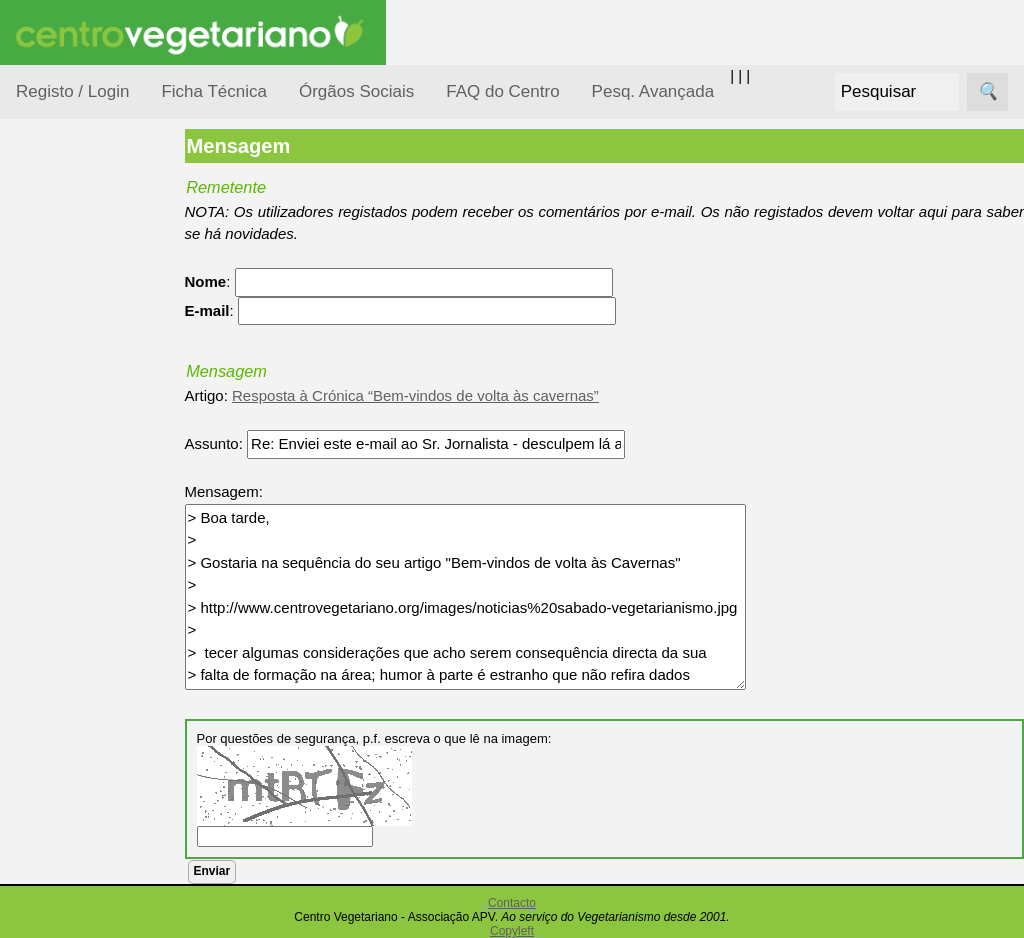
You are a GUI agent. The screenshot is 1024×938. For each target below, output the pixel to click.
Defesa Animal (88, 401)
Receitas (93, 773)
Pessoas (69, 594)
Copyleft (512, 931)
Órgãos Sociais (356, 91)
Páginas (43, 683)
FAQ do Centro (502, 91)
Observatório (83, 555)
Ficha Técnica (214, 91)
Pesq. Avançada (653, 91)
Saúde (61, 632)
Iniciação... (76, 440)
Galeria (88, 925)
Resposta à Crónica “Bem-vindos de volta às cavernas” (431, 395)
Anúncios (95, 805)
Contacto (512, 903)
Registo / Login (72, 91)
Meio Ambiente (89, 478)
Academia (97, 893)
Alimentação (81, 302)
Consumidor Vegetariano (80, 352)
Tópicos (42, 251)
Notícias (67, 517)
